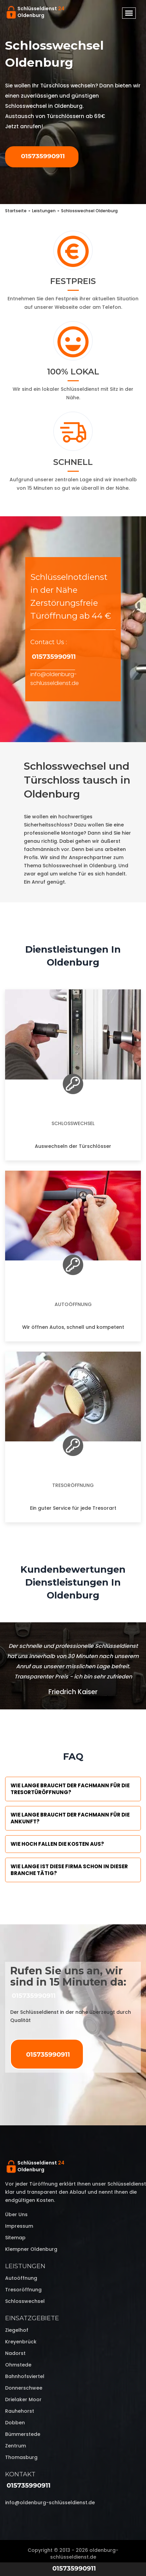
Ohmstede (18, 2364)
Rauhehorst (19, 2411)
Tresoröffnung (73, 1485)
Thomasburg (21, 2457)
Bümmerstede (22, 2434)
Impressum (19, 2226)
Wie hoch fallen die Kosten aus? (57, 1843)
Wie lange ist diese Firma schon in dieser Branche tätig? (69, 1870)
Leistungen (25, 2266)
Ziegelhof (16, 2330)
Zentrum (15, 2445)
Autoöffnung (73, 1304)
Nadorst (15, 2353)
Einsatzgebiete (32, 2318)
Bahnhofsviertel (24, 2376)
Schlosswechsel (73, 1123)
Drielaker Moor (23, 2399)
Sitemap (15, 2237)
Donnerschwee (23, 2388)
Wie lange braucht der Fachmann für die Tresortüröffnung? (70, 1789)
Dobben (15, 2422)
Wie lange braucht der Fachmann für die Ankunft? (70, 1818)
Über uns (16, 2214)
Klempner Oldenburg (31, 2249)
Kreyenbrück (20, 2341)
